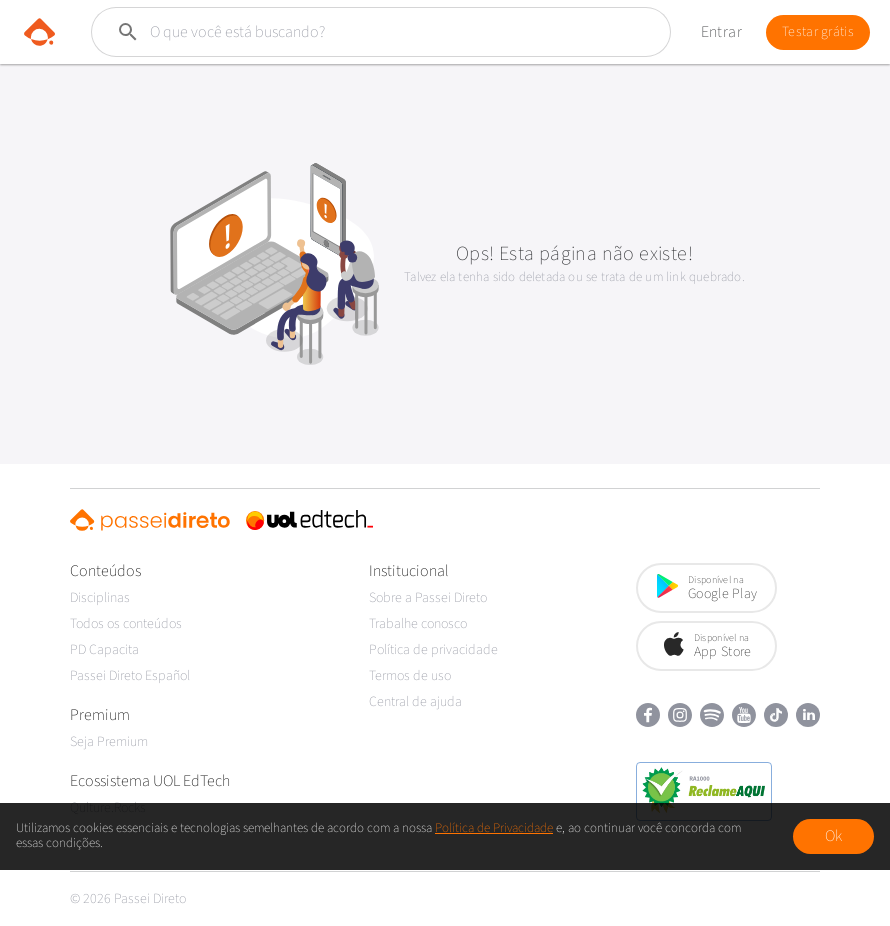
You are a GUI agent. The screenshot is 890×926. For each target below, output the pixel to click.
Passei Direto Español (130, 676)
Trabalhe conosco (418, 624)
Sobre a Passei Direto (428, 598)
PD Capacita (104, 650)
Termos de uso (410, 676)
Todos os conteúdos (126, 624)
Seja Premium (109, 742)
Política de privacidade (433, 650)
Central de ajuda (415, 702)
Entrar (721, 32)
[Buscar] (354, 32)
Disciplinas (100, 598)
